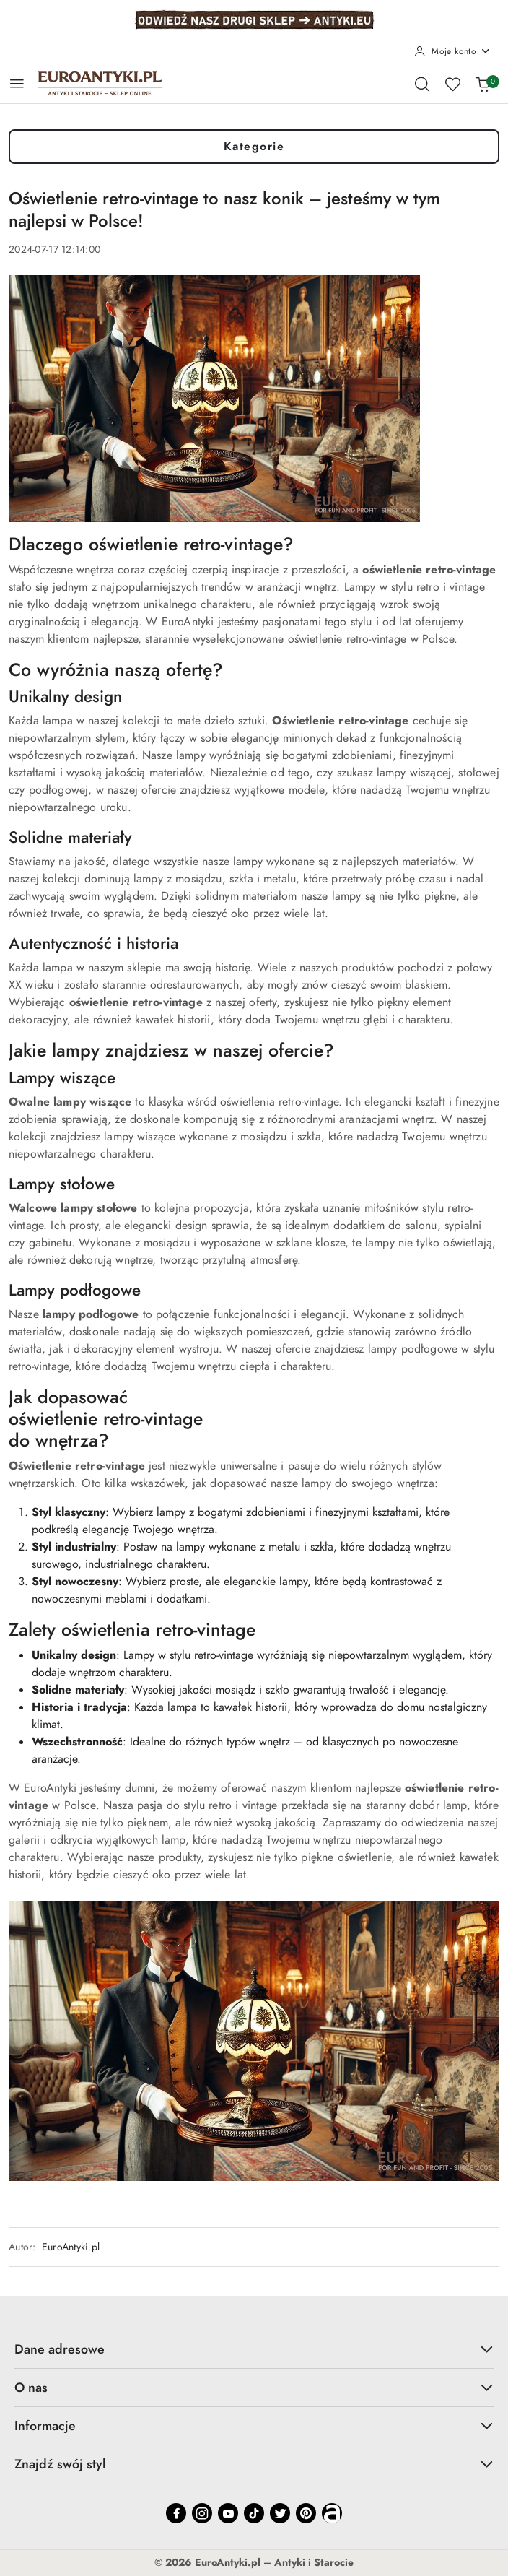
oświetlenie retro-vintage (106, 1419)
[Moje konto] (452, 51)
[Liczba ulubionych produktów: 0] (452, 83)
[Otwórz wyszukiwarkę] (422, 83)
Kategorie (254, 147)
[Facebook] (176, 2513)
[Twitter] (280, 2513)
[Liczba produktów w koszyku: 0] (483, 83)
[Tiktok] (254, 2513)
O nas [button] (254, 2387)
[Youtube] (228, 2513)
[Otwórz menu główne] (17, 83)
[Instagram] (202, 2513)
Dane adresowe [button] (254, 2349)
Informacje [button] (254, 2425)
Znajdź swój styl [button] (254, 2464)
